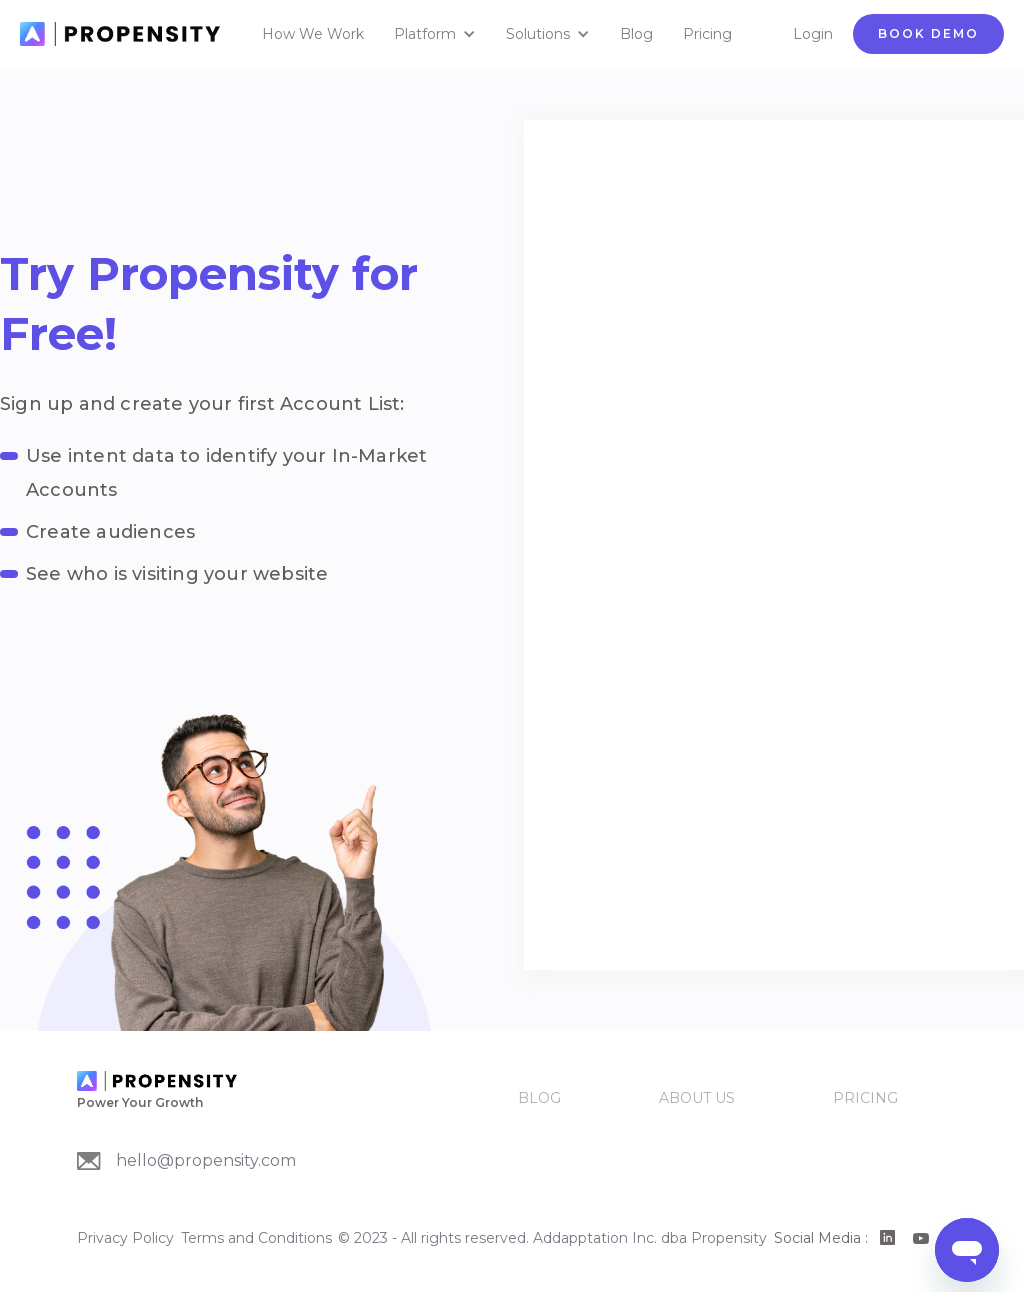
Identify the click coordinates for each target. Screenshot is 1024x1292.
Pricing (707, 34)
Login (813, 34)
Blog (636, 34)
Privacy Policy (125, 1238)
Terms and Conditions (256, 1238)
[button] (440, 34)
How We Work (313, 34)
